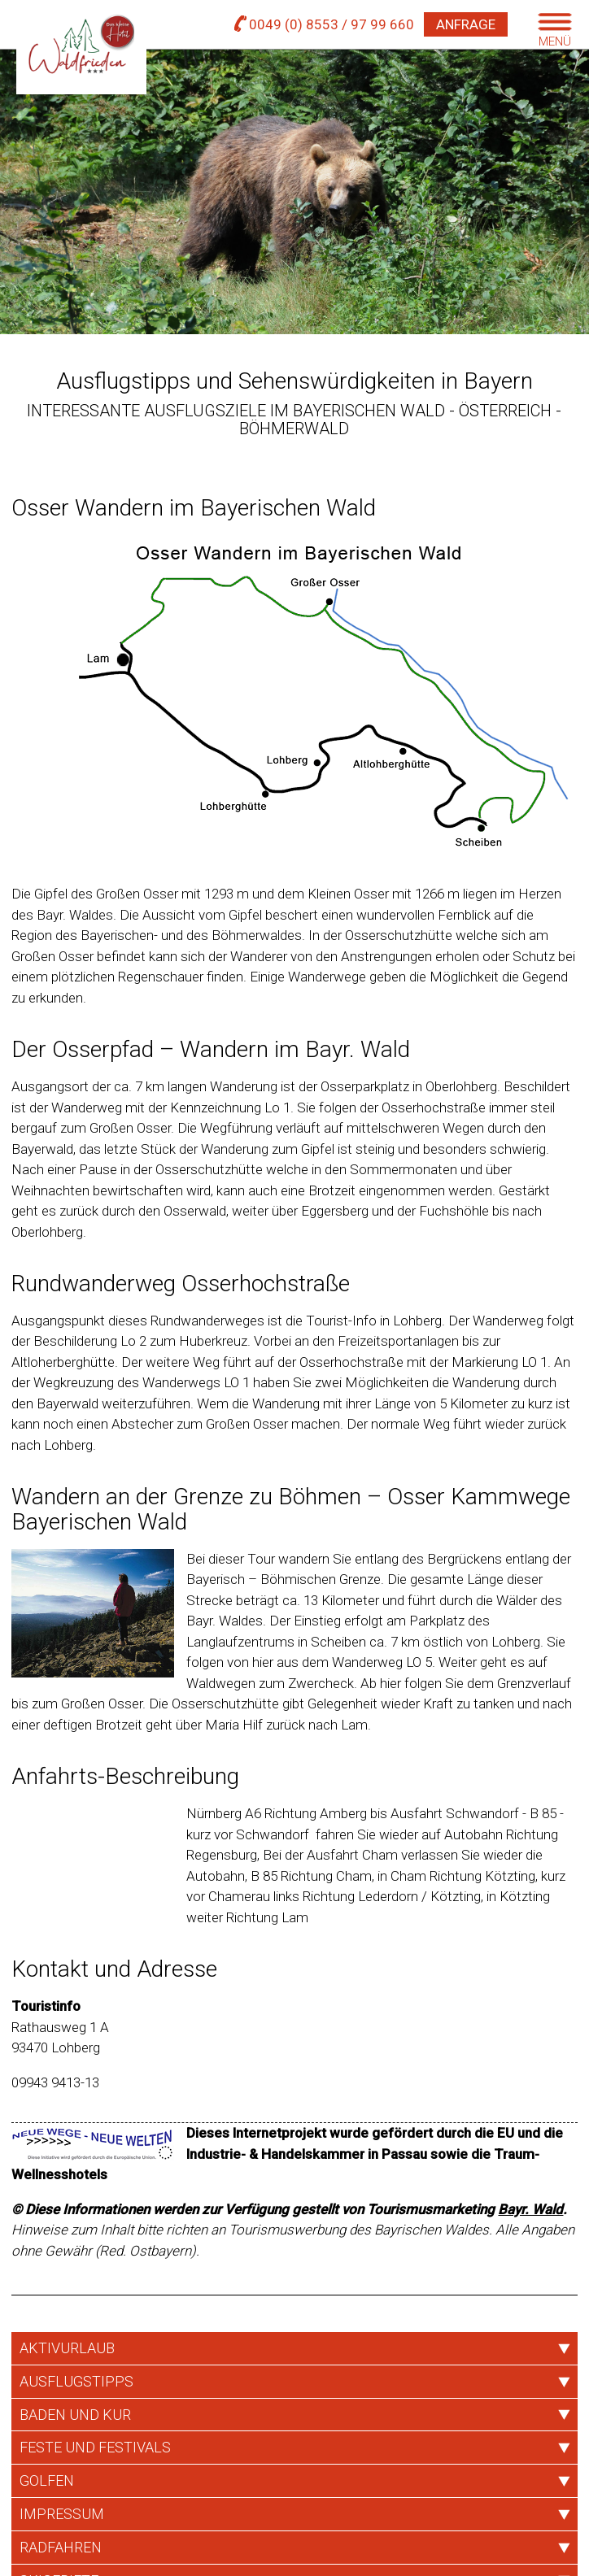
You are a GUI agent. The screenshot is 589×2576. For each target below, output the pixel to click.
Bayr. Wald (530, 2209)
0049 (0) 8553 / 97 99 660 (324, 24)
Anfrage (465, 24)
